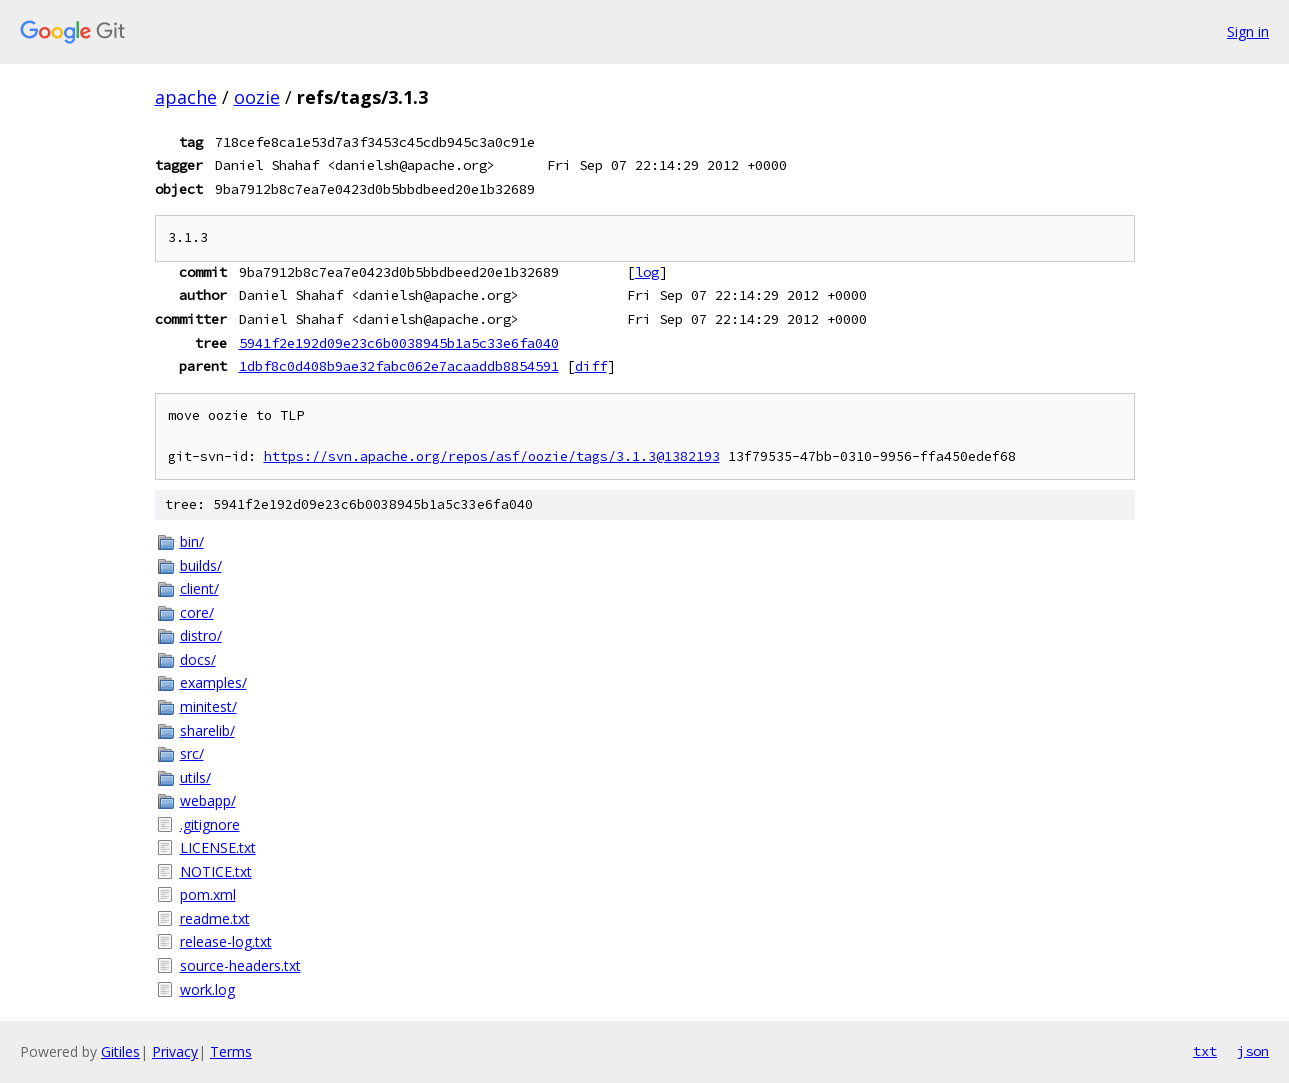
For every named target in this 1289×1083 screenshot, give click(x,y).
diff (591, 366)
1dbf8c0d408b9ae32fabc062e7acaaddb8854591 (399, 366)
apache (186, 97)
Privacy (175, 1051)
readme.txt (215, 918)
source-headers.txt (240, 965)
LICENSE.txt (218, 847)
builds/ (201, 565)
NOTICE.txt (216, 871)
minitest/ (208, 706)
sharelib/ (207, 730)
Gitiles (120, 1051)
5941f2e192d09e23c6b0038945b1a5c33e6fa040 (399, 343)
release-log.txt (226, 941)
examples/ (213, 682)
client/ (199, 588)
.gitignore (210, 824)
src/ (192, 753)
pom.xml (208, 894)
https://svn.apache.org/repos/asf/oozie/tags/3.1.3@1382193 (492, 456)
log (647, 272)
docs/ (198, 659)
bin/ (192, 541)
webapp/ (208, 800)
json (1253, 1051)
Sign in (1248, 31)
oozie (257, 97)
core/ (197, 612)
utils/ (195, 777)
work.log (207, 989)
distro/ (201, 635)
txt (1205, 1051)
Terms (231, 1051)
